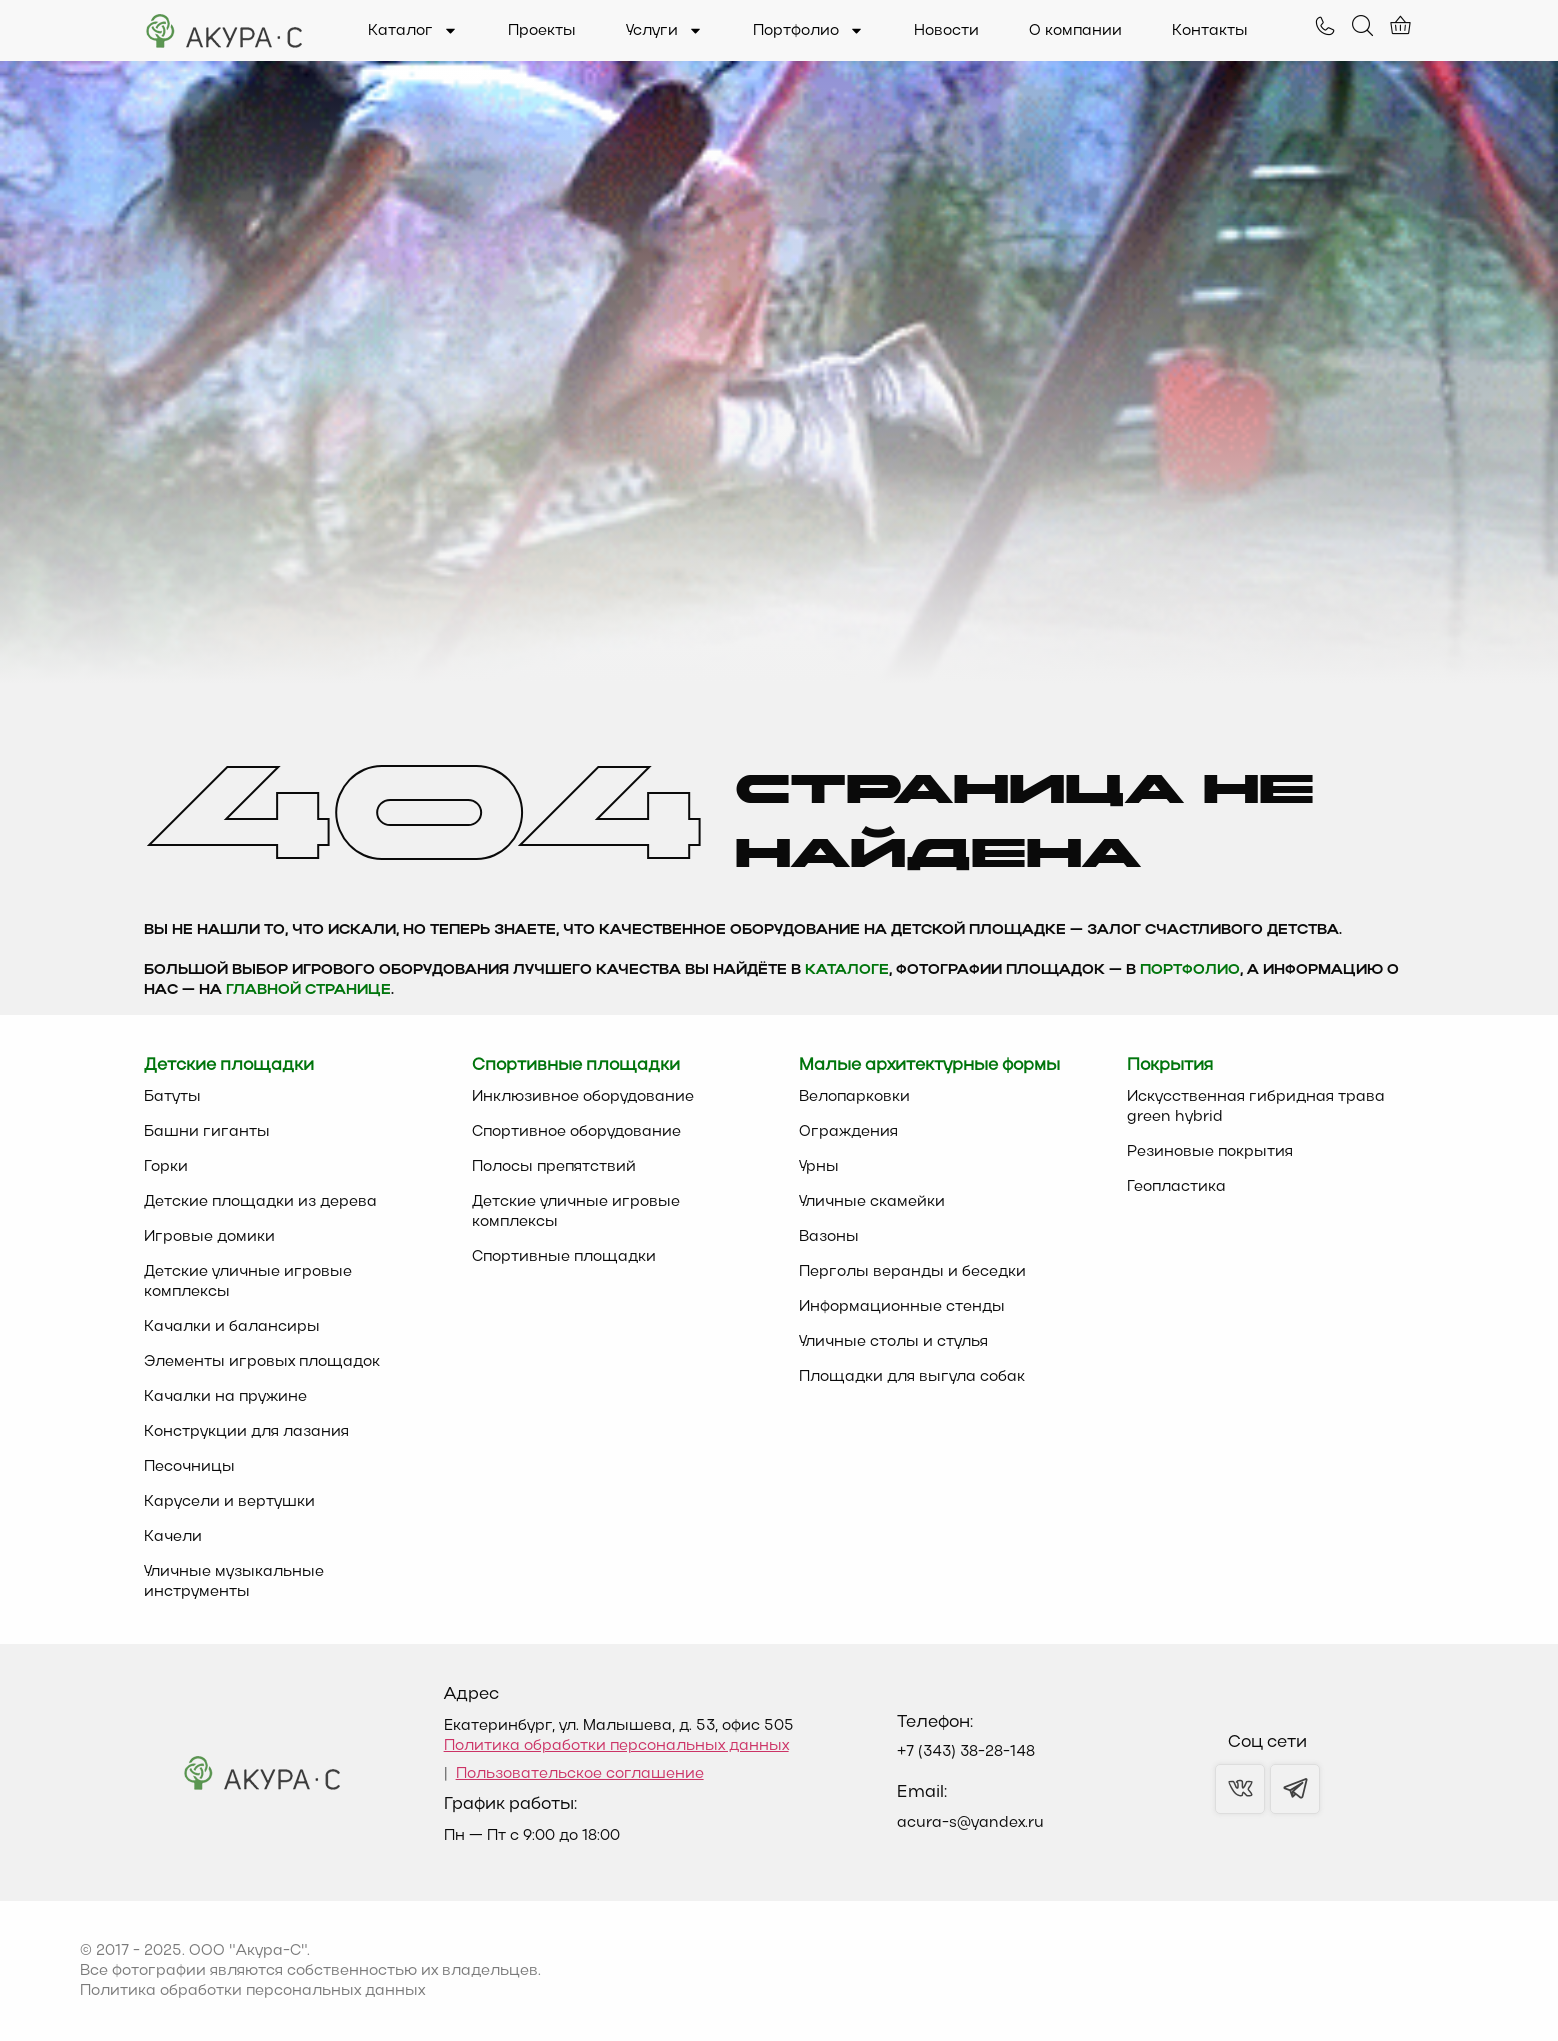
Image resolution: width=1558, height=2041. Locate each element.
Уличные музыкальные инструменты (234, 1582)
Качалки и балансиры (232, 1327)
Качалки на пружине (225, 1397)
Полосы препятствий (554, 1167)
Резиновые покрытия (1210, 1152)
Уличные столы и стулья (893, 1342)
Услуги (664, 31)
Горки (166, 1167)
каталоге (847, 970)
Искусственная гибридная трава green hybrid (1256, 1107)
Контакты (1210, 31)
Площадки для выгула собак (912, 1377)
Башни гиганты (207, 1132)
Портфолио (808, 31)
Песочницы (189, 1467)
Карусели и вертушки (229, 1502)
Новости (946, 31)
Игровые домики (209, 1237)
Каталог (413, 31)
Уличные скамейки (872, 1202)
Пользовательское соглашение (580, 1774)
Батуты (172, 1097)
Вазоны (829, 1237)
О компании (1075, 31)
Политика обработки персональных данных (616, 1746)
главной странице (308, 990)
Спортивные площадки (564, 1257)
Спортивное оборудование (576, 1132)
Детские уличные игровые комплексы (248, 1282)
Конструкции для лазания (246, 1432)
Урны (819, 1167)
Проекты (542, 31)
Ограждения (848, 1132)
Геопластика (1176, 1187)
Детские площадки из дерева (260, 1202)
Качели (173, 1537)
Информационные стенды (902, 1307)
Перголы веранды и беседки (912, 1272)
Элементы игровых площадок (262, 1362)
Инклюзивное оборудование (583, 1097)
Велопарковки (854, 1097)
